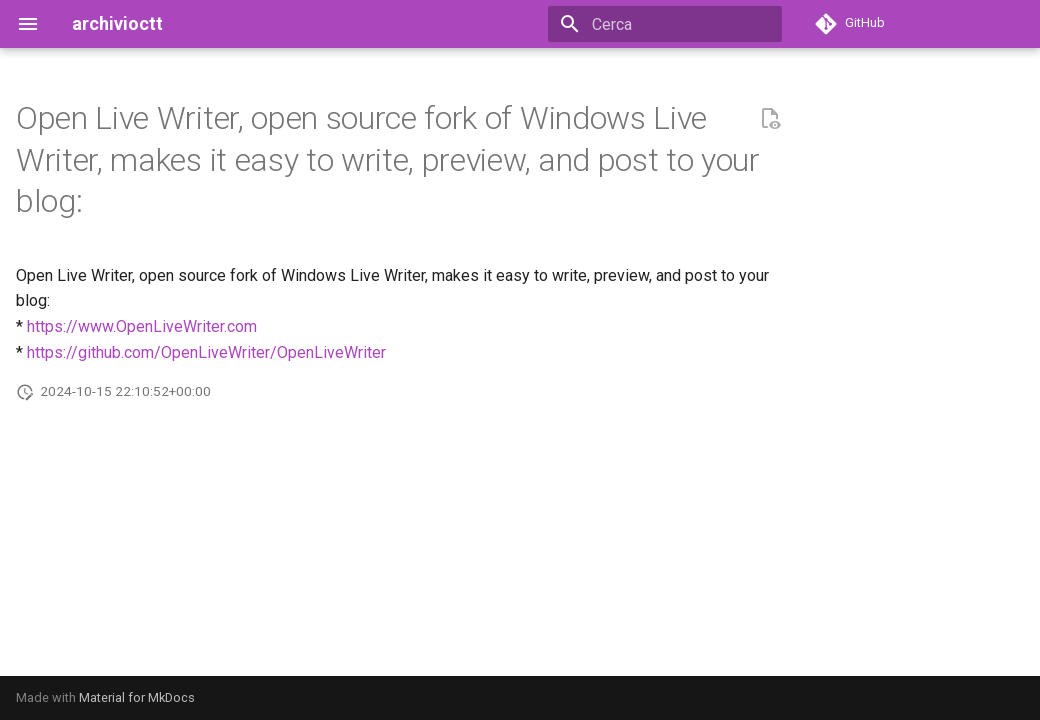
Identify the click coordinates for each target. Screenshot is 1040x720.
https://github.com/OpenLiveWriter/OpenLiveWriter (206, 352)
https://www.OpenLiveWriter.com (142, 326)
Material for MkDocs (137, 697)
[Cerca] (665, 24)
